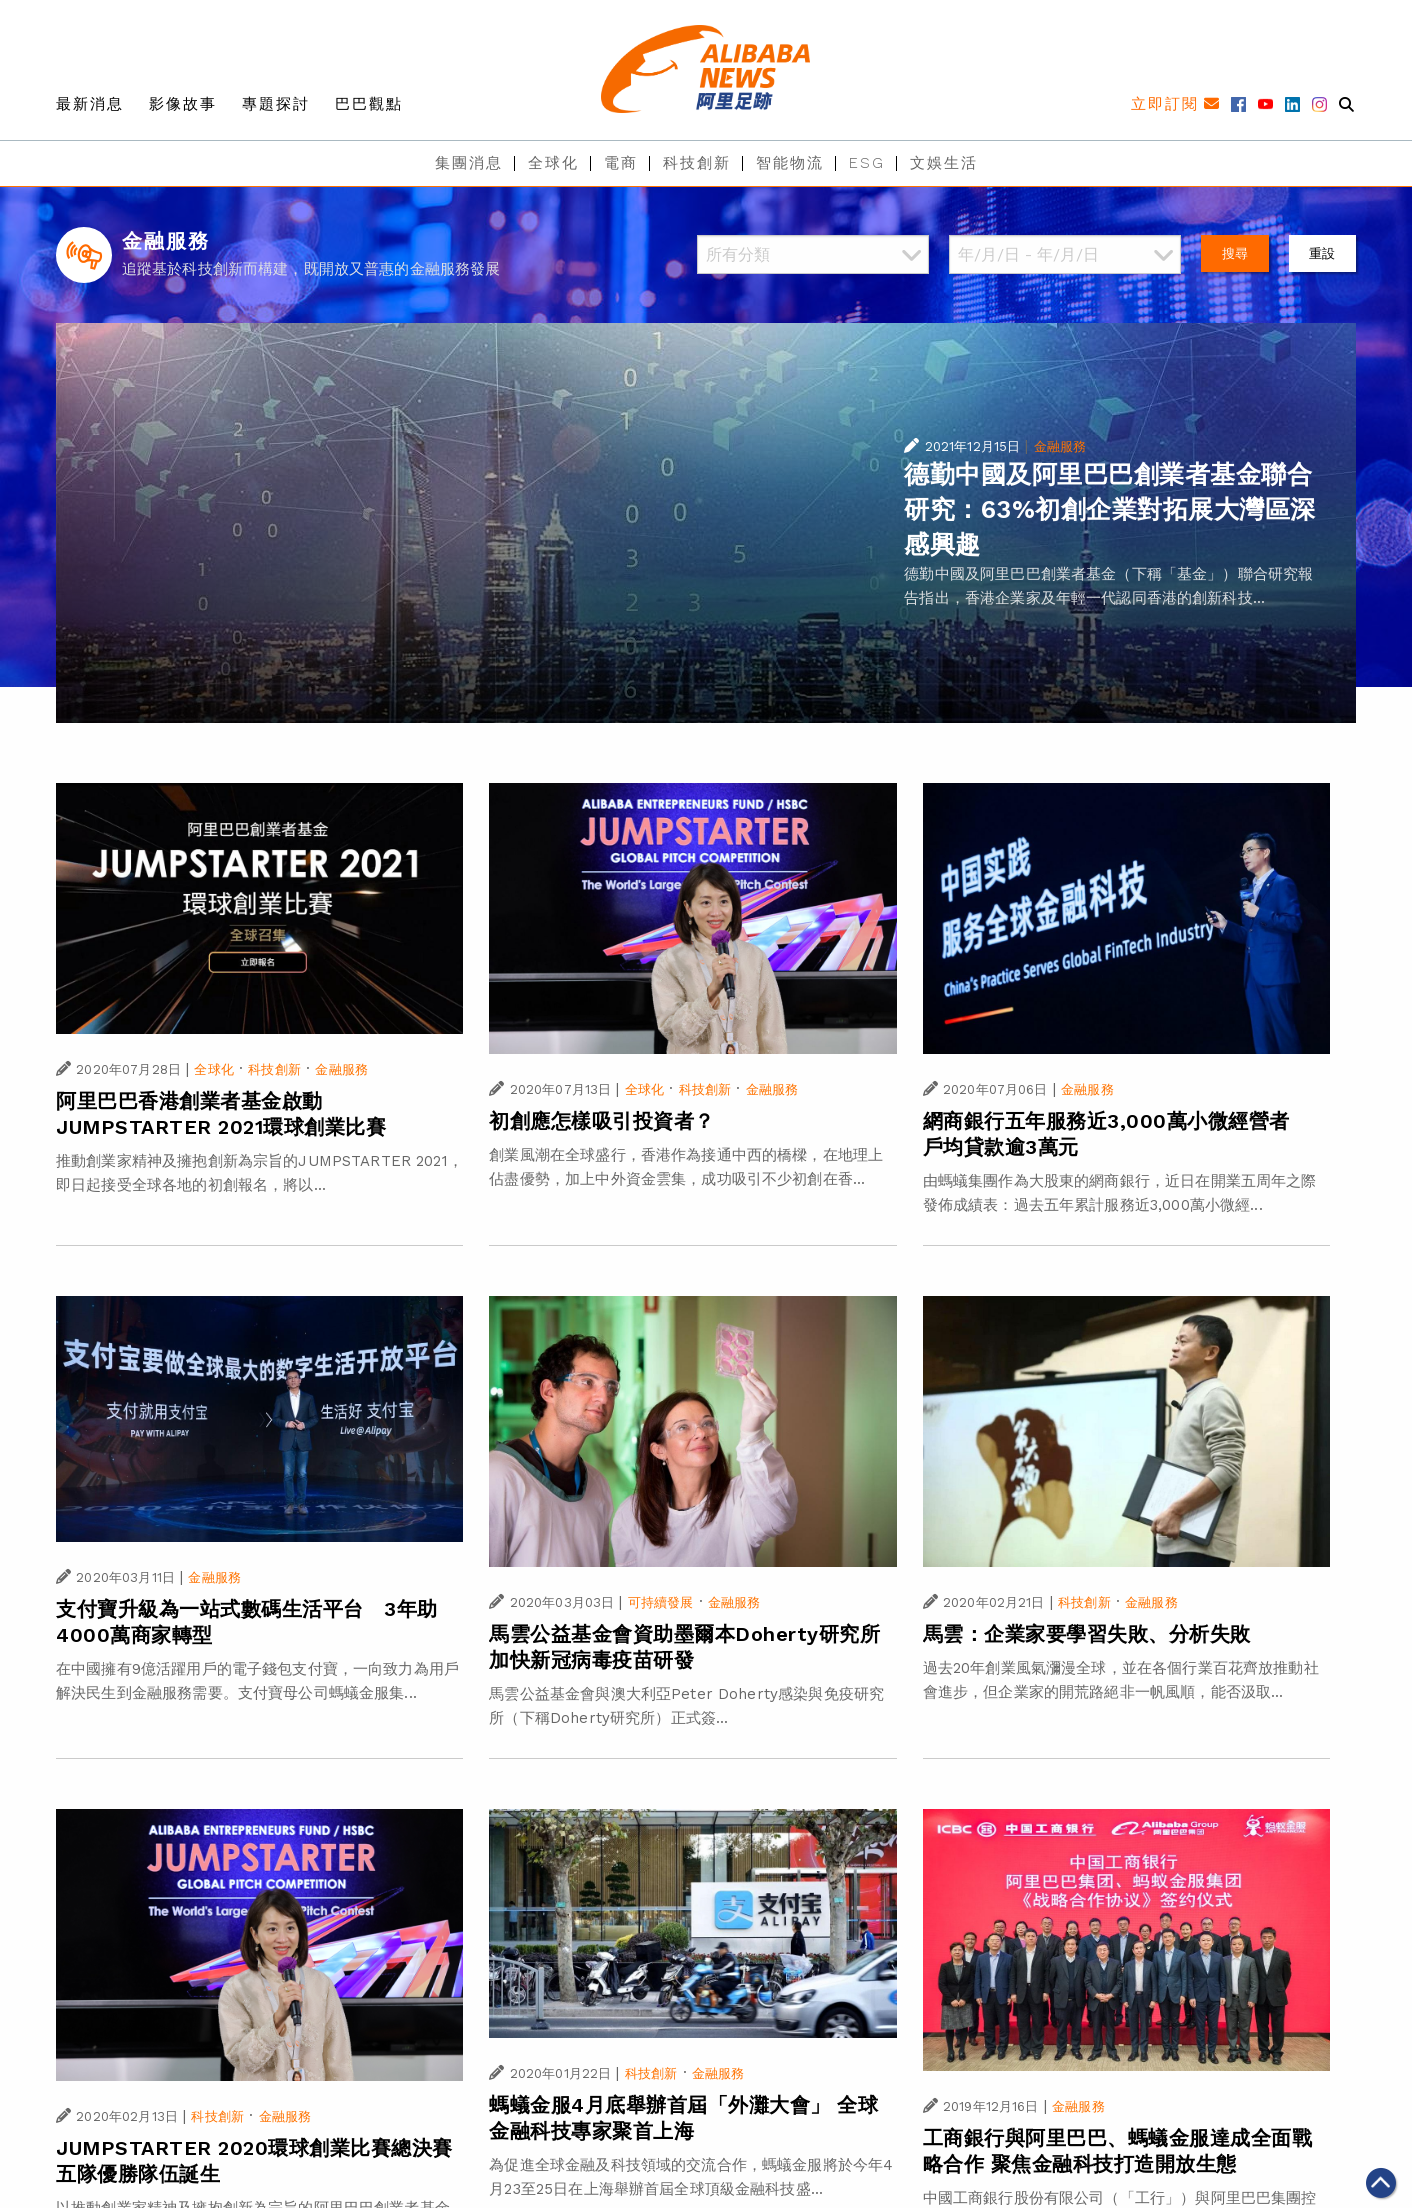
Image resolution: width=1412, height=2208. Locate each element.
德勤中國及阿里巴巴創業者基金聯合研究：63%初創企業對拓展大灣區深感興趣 (1110, 509)
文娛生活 (944, 163)
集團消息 (469, 163)
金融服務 (1060, 446)
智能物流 (790, 163)
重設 (1322, 253)
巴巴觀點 (369, 104)
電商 (621, 163)
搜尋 (1235, 253)
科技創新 (697, 163)
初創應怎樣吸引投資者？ (602, 1121)
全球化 (553, 163)
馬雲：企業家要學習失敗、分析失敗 (1087, 1634)
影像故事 (183, 104)
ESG (867, 163)
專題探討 (276, 104)
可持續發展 (661, 1602)
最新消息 (90, 104)
